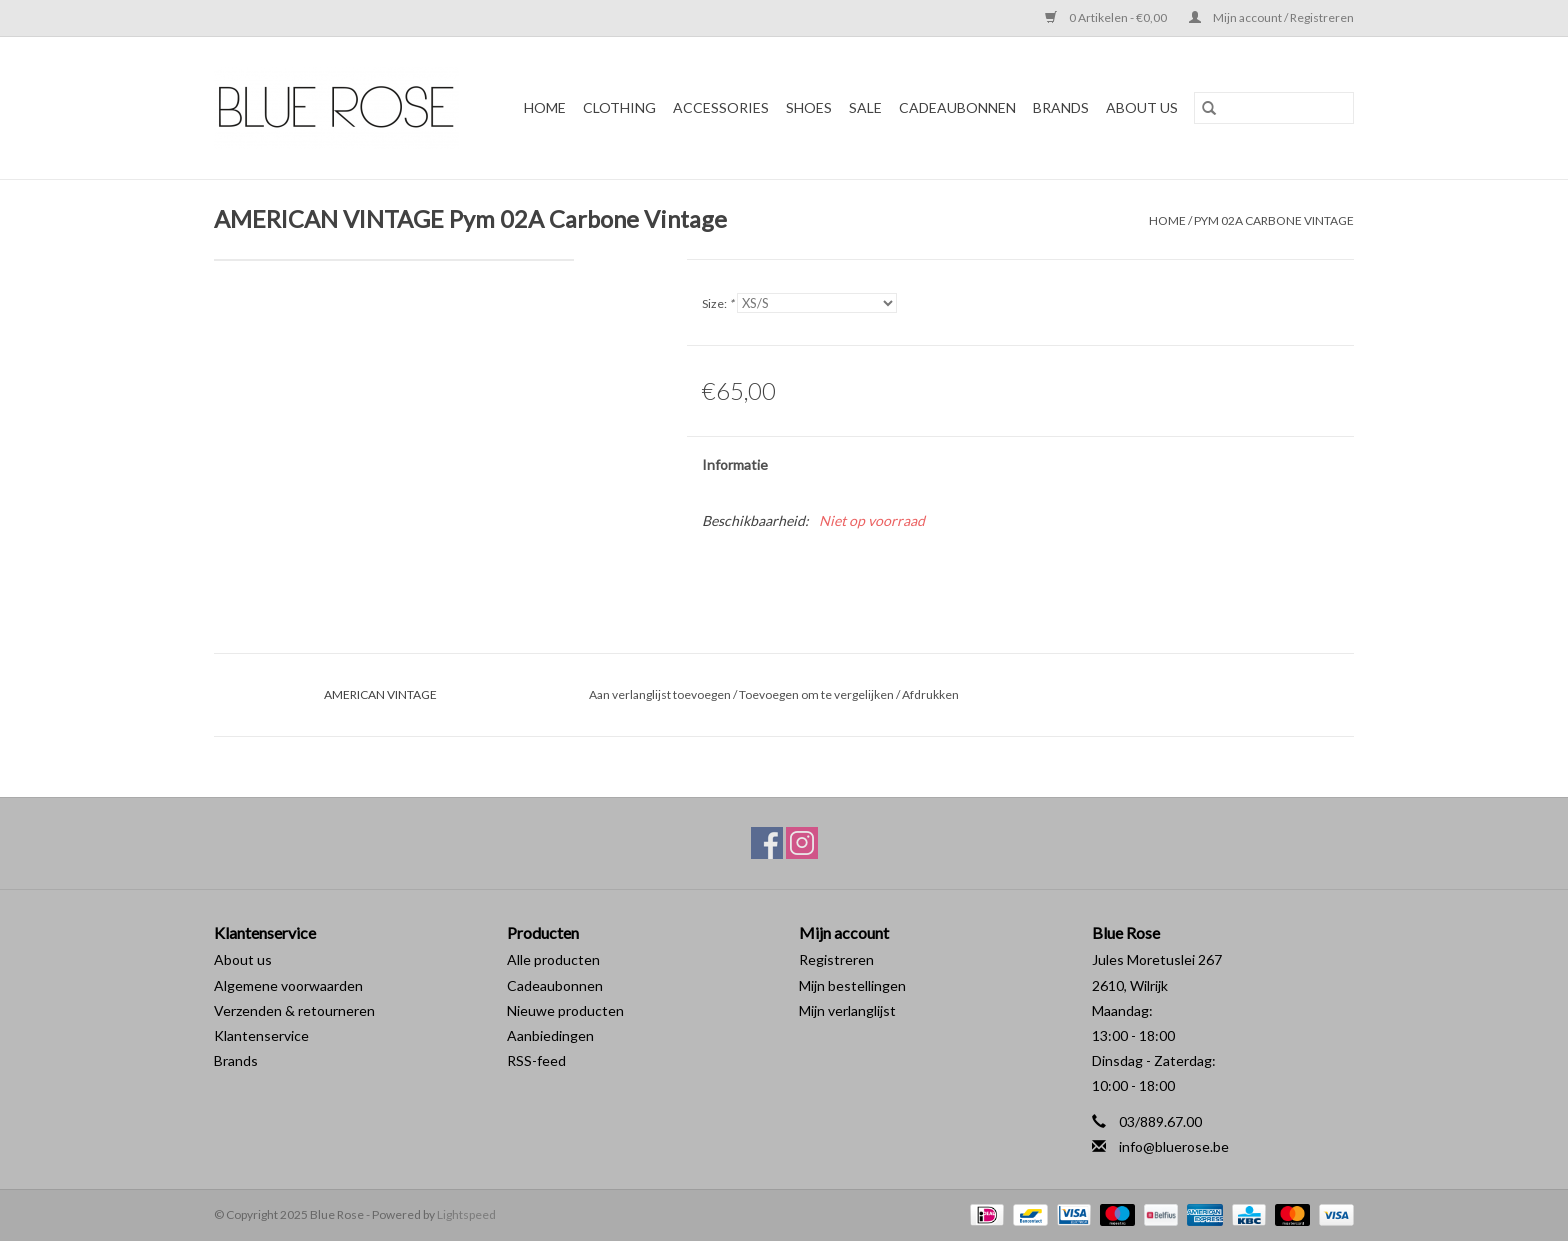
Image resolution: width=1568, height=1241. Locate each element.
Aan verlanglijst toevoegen (661, 694)
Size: (718, 303)
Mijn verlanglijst (847, 1010)
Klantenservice (261, 1035)
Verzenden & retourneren (294, 1010)
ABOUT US (1142, 107)
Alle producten (553, 959)
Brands (236, 1060)
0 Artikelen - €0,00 (1107, 17)
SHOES (809, 107)
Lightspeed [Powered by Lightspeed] (466, 1214)
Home (545, 107)
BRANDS (1061, 107)
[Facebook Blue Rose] (767, 843)
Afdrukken (930, 694)
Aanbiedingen (550, 1035)
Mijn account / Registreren (1271, 17)
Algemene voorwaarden (288, 985)
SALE (865, 107)
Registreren (836, 959)
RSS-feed (536, 1060)
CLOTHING (619, 107)
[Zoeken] (1274, 108)
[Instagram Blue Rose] (802, 843)
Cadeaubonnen (957, 107)
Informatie (735, 464)
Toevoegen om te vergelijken (817, 694)
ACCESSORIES (721, 107)
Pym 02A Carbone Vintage (1274, 220)
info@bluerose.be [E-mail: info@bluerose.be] (1174, 1146)
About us (243, 959)
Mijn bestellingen (852, 985)
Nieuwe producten (565, 1010)
